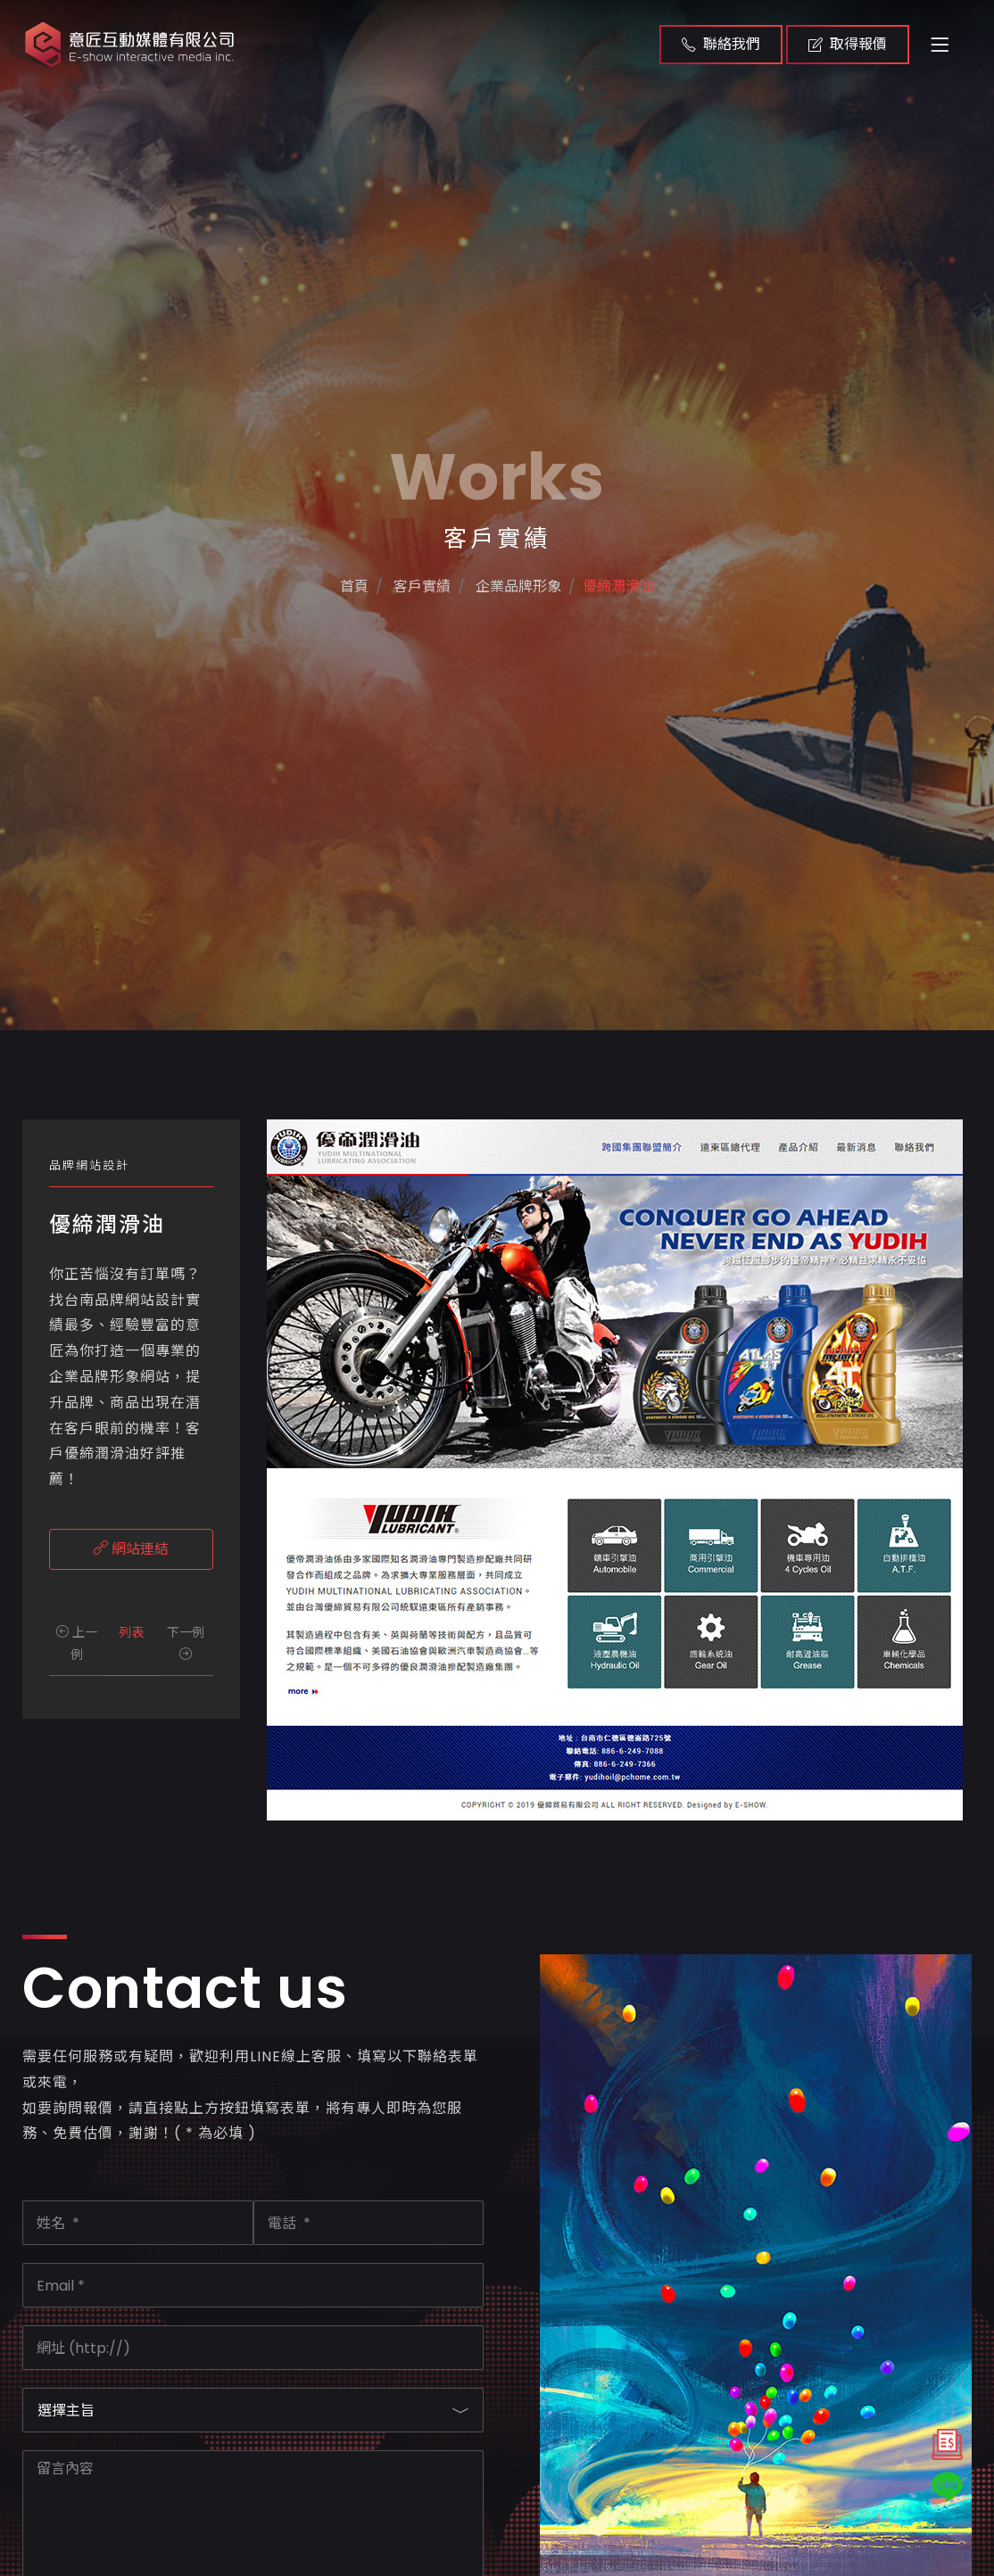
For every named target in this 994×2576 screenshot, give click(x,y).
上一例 (76, 1643)
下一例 (185, 1641)
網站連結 (131, 1549)
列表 (131, 1632)
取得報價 (847, 44)
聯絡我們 (721, 44)
